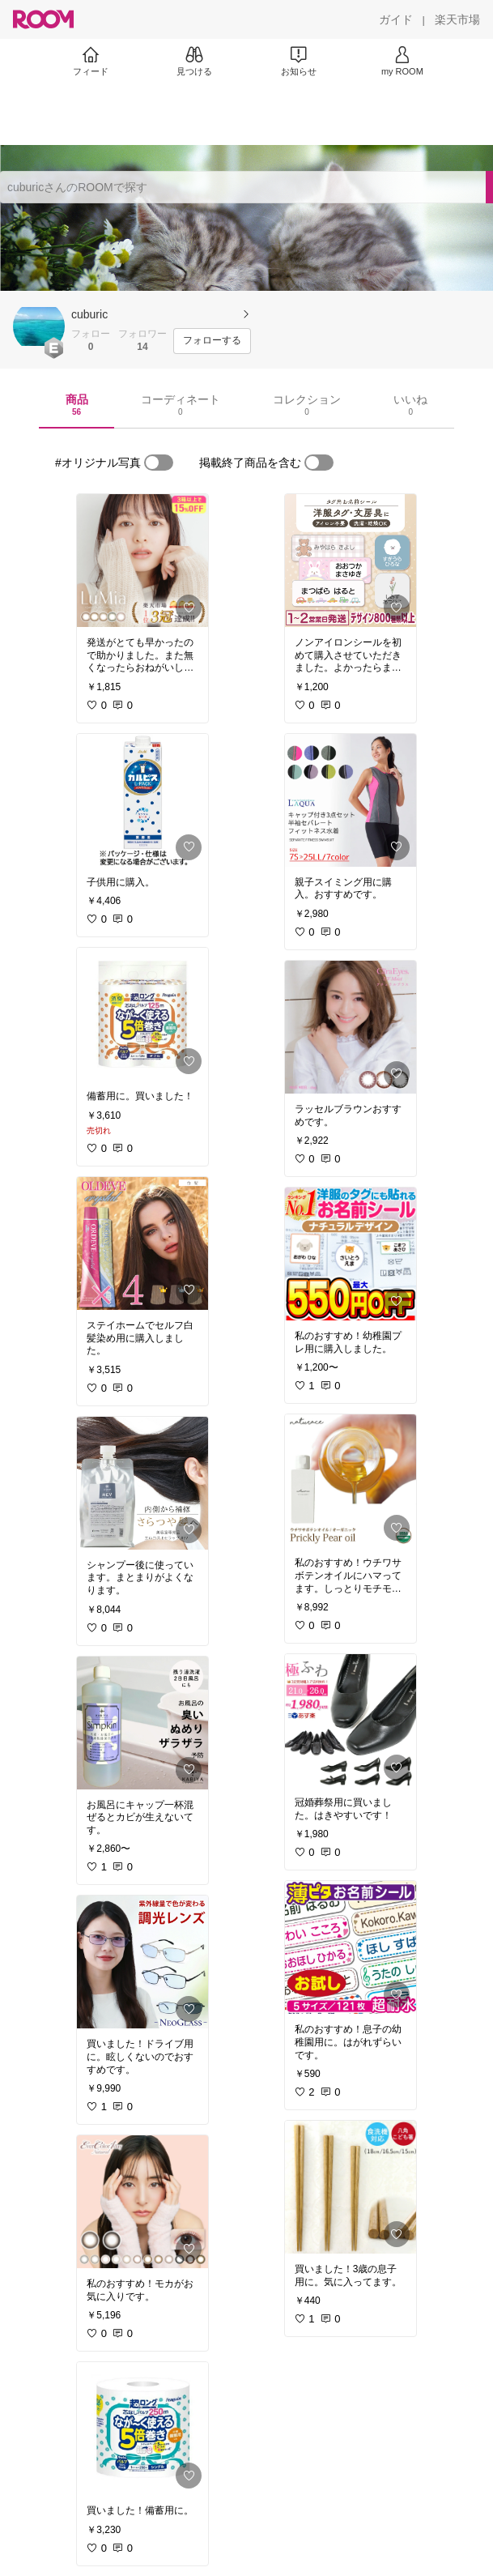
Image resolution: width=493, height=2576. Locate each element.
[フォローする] (212, 341)
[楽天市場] (457, 19)
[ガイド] (396, 19)
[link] (142, 560)
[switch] (158, 462)
